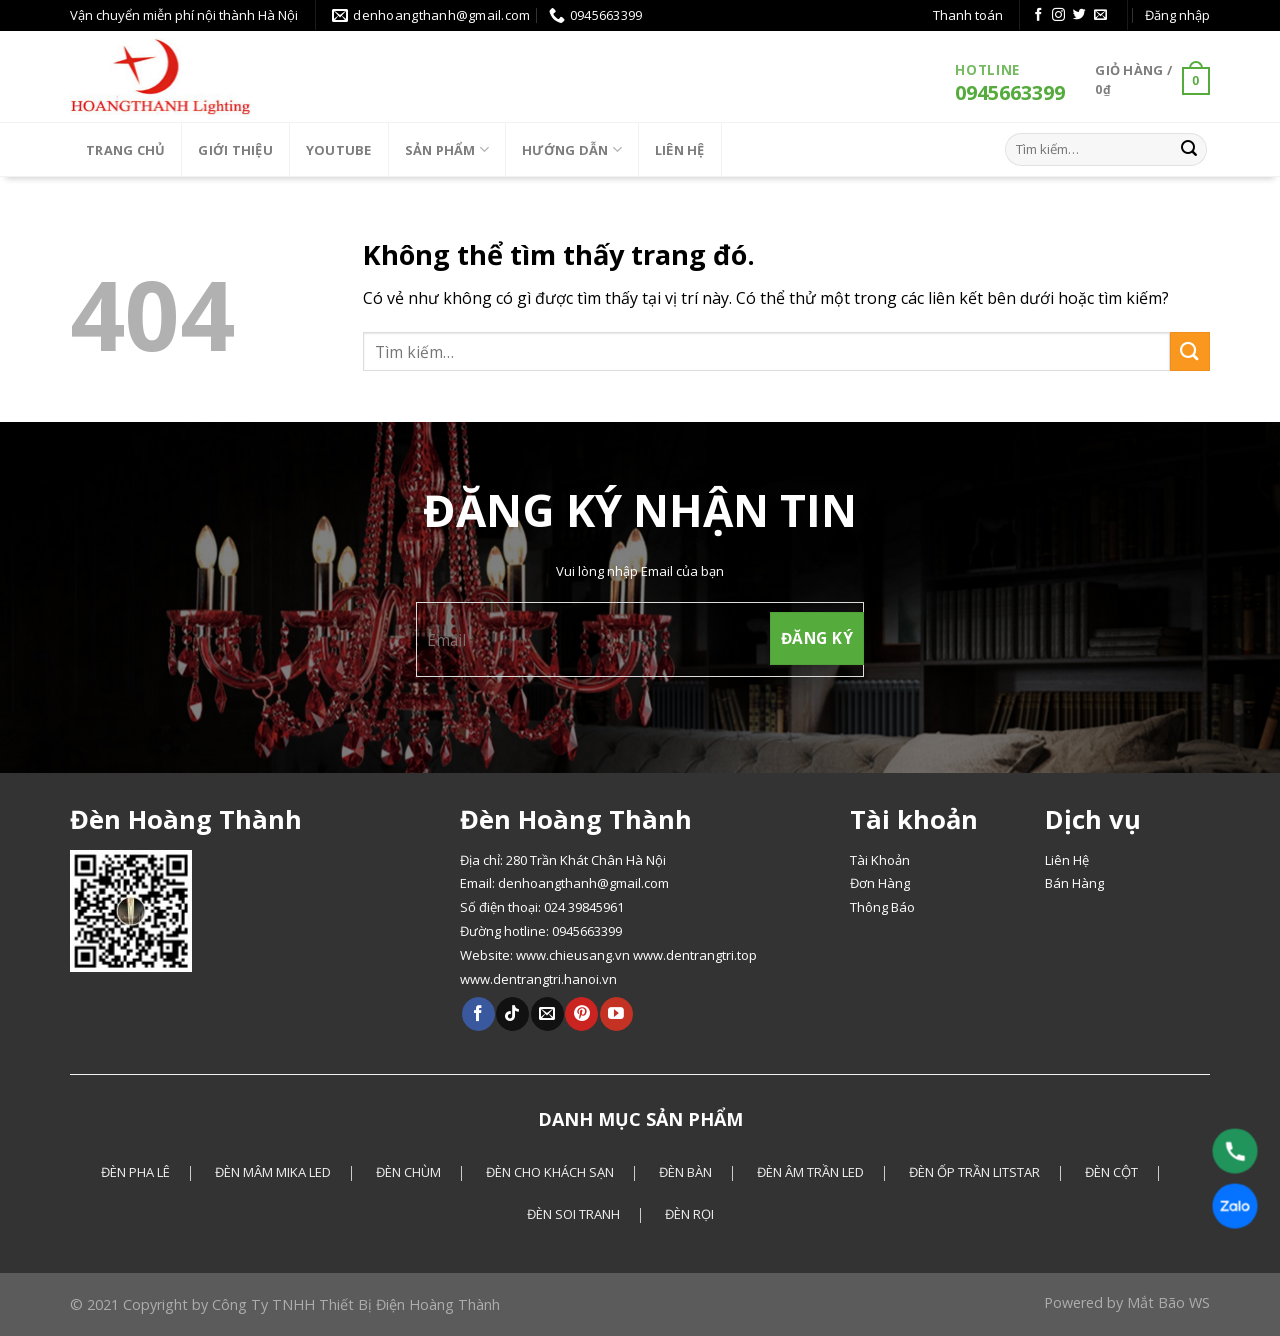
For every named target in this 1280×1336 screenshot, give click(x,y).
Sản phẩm (447, 149)
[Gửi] (1189, 149)
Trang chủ (125, 150)
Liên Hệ (1067, 860)
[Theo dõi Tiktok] (512, 1014)
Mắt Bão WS (1168, 1302)
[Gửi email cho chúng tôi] (1100, 15)
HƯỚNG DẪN (572, 149)
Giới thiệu (235, 150)
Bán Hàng (1074, 883)
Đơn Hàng (880, 883)
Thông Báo (882, 907)
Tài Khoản (880, 860)
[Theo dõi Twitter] (1079, 15)
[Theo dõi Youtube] (616, 1014)
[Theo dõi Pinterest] (581, 1014)
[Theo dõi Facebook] (1038, 15)
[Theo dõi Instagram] (1058, 15)
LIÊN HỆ (680, 150)
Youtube (339, 150)
